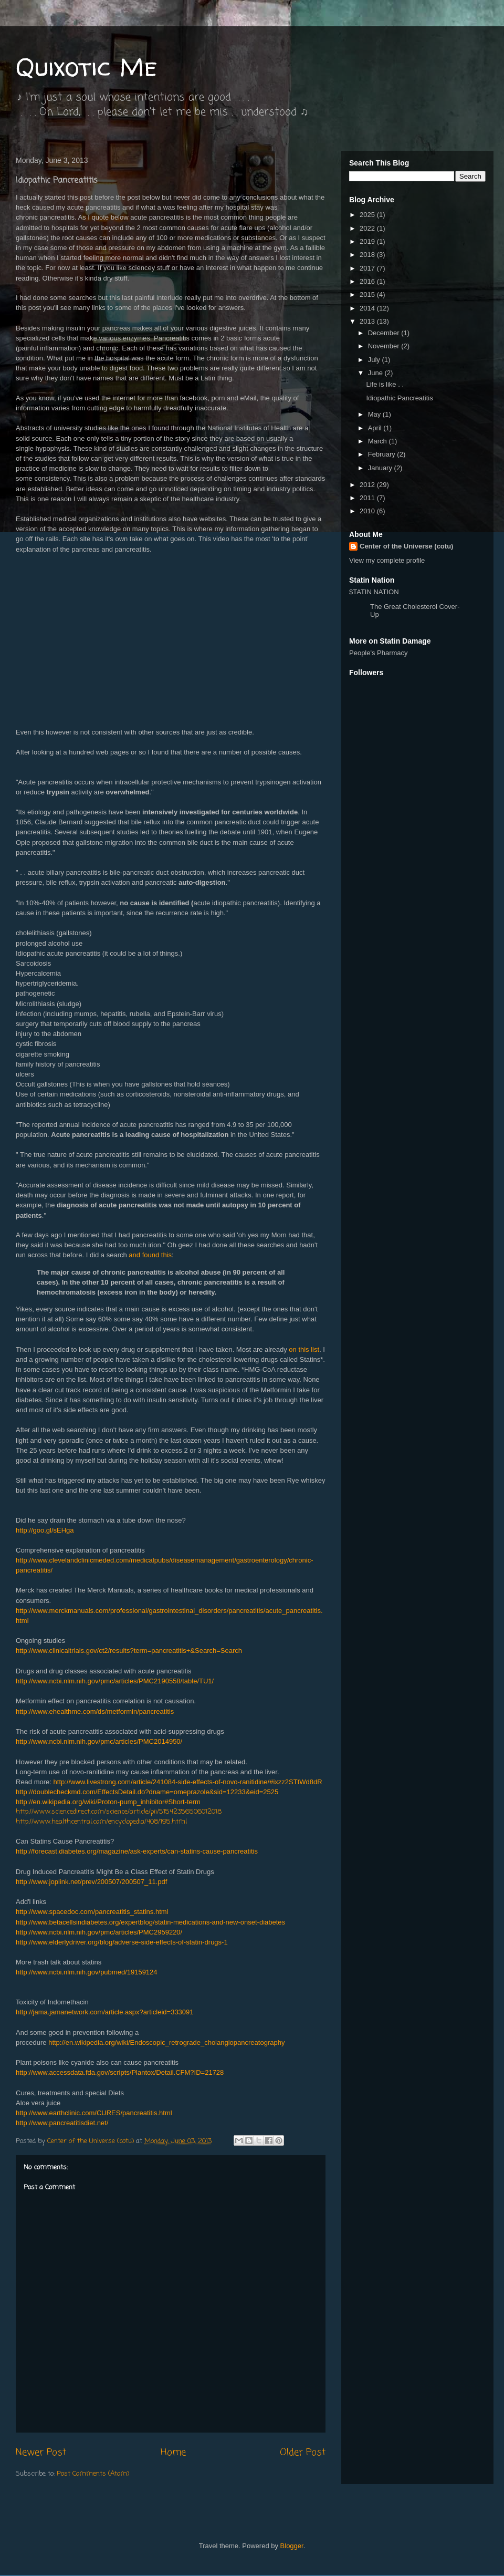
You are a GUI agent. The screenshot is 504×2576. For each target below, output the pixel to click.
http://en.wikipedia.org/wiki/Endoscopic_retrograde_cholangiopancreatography (166, 2042)
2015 (368, 294)
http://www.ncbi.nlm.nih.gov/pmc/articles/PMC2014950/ (99, 1741)
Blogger (291, 2546)
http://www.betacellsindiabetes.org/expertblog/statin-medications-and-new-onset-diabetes (150, 1922)
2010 (368, 511)
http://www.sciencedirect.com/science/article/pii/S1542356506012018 (119, 1812)
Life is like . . (385, 384)
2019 (368, 241)
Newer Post (41, 2452)
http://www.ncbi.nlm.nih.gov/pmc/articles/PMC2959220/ (99, 1932)
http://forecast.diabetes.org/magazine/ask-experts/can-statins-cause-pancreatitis (137, 1851)
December (385, 333)
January (381, 468)
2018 (368, 254)
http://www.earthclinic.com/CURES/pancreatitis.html (94, 2113)
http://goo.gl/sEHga (45, 1530)
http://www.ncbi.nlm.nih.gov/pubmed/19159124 (87, 1972)
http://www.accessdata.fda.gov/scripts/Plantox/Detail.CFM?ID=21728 (120, 2072)
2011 (368, 498)
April (376, 428)
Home (173, 2452)
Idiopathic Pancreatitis (399, 398)
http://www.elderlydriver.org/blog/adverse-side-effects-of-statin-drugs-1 (122, 1942)
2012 (368, 485)
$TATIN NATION (407, 603)
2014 (368, 308)
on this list (304, 1349)
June (376, 373)
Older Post (303, 2452)
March (378, 441)
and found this (150, 1255)
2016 (368, 281)
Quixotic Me (86, 66)
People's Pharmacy (378, 653)
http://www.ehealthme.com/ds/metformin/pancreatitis (95, 1711)
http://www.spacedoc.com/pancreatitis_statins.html (92, 1912)
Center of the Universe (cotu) (406, 546)
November (385, 346)
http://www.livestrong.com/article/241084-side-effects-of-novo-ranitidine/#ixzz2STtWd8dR (188, 1782)
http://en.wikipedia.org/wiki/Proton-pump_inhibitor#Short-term (108, 1802)
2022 (368, 228)
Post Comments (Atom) (93, 2474)
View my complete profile (387, 560)
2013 (368, 321)
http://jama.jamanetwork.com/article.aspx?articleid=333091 (105, 2012)
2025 (368, 215)
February (382, 454)
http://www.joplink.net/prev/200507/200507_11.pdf (91, 1882)
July (375, 360)
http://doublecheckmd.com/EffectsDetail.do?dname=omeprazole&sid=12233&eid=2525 (147, 1792)
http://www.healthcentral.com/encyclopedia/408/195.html (101, 1822)
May (375, 414)
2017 (368, 268)
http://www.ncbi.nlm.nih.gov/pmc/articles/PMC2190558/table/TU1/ (115, 1681)
